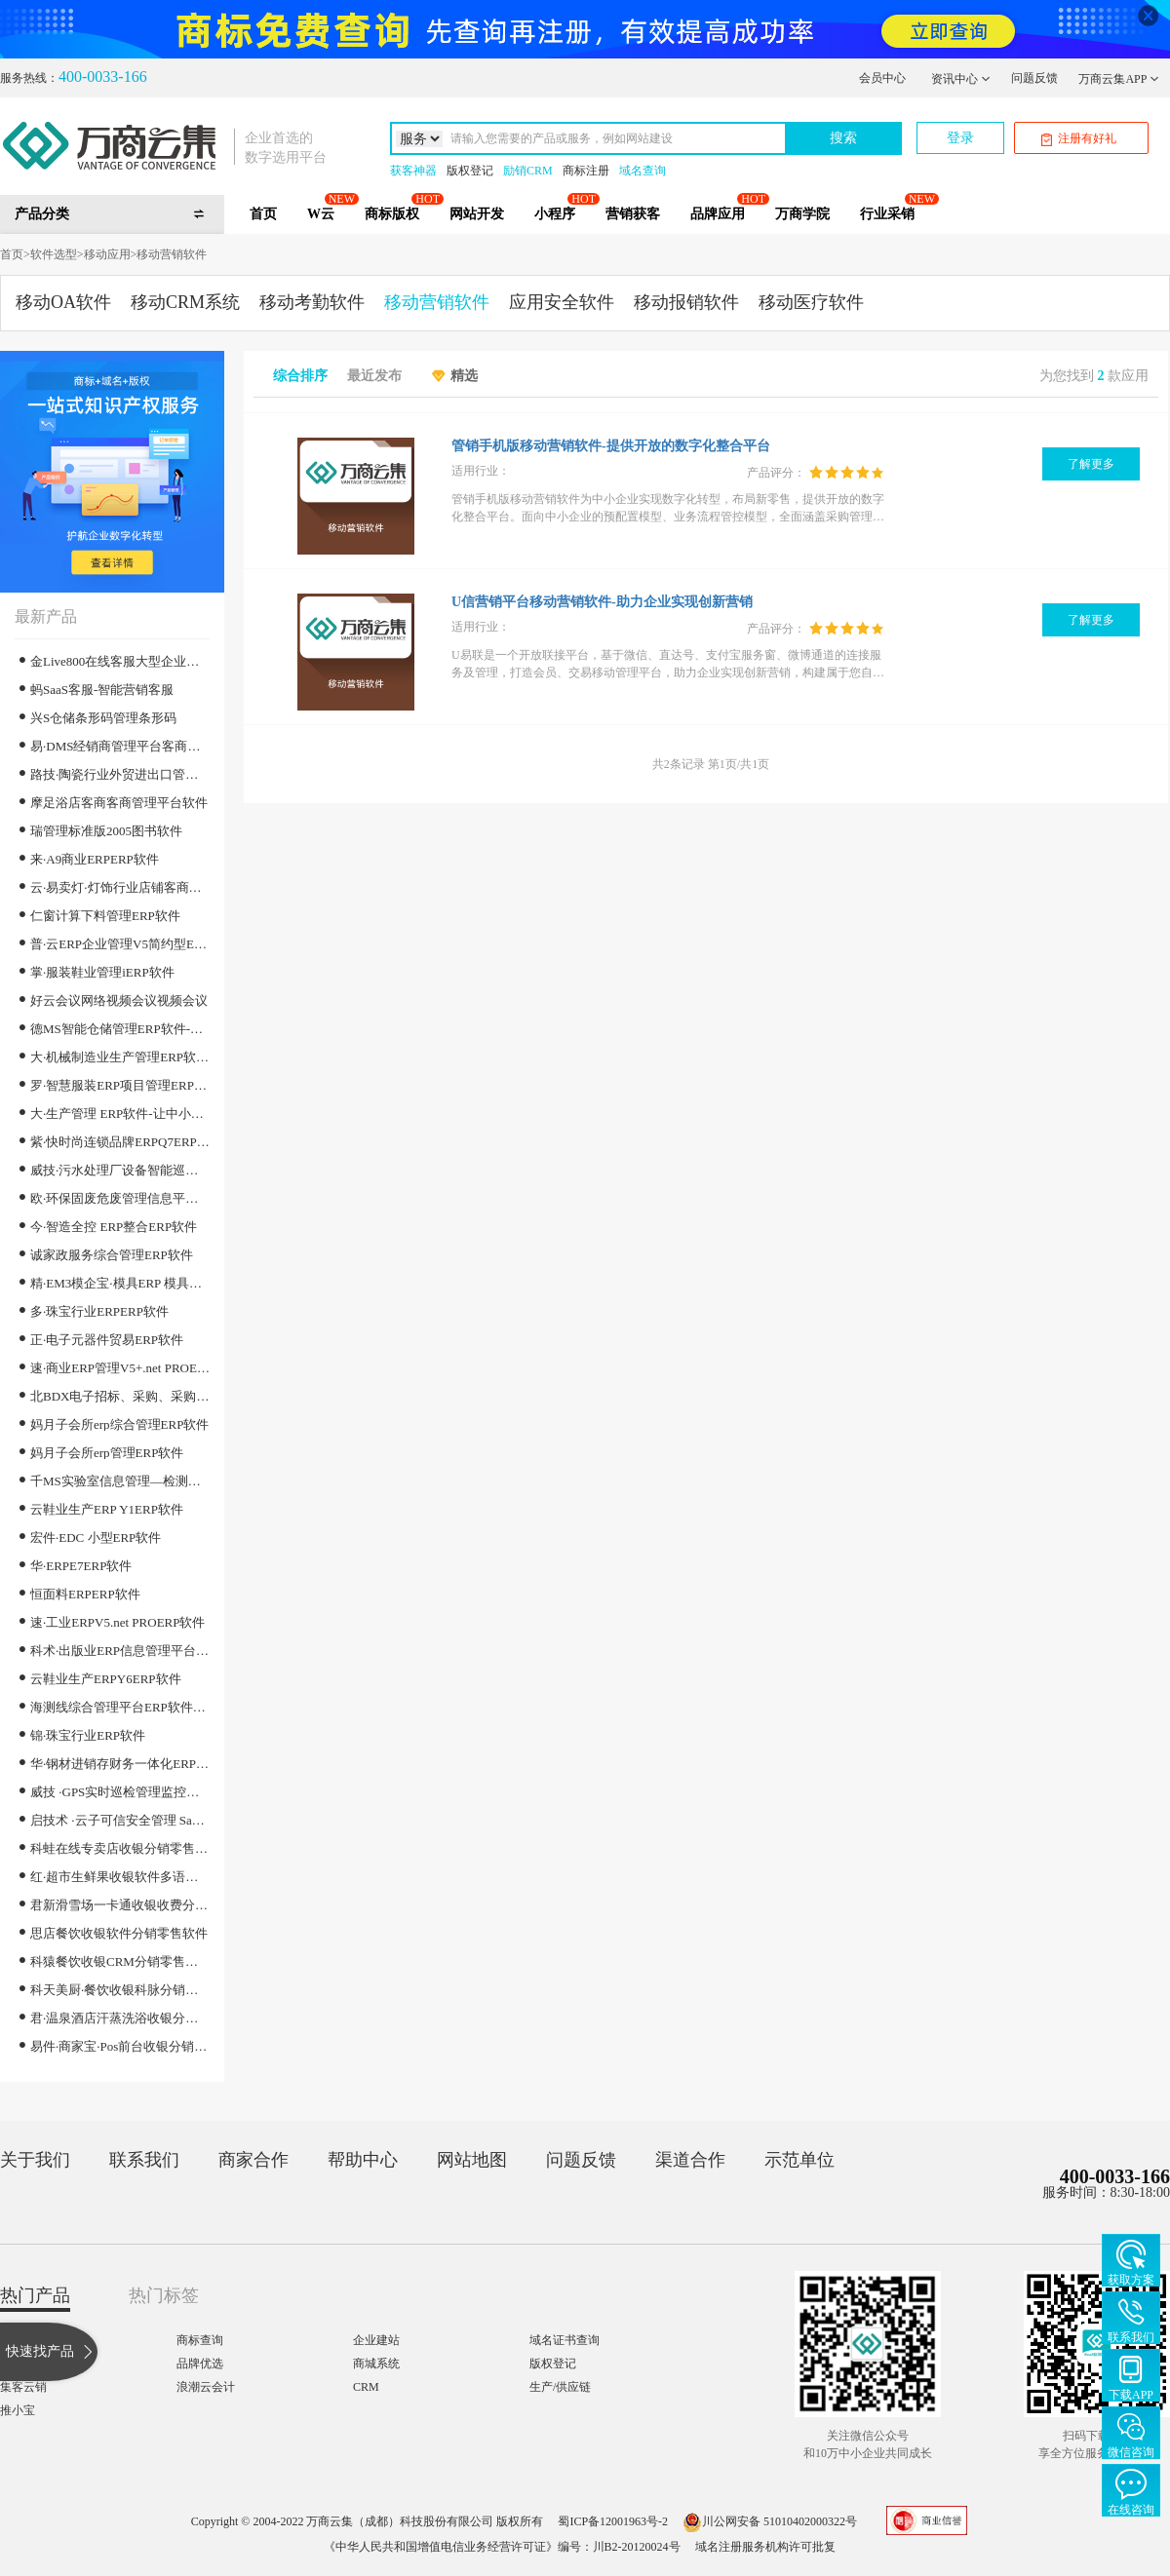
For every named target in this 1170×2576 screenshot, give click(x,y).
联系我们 (144, 2160)
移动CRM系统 (185, 302)
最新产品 (46, 616)
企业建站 (376, 2340)
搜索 (843, 138)
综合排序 (300, 376)
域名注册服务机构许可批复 (765, 2547)
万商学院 (802, 214)
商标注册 (586, 170)
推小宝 (17, 2410)
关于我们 (35, 2160)
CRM (366, 2387)
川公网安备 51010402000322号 (769, 2521)
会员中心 (882, 78)
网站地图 (472, 2160)
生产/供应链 (560, 2387)
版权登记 (470, 170)
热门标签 (164, 2295)
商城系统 (376, 2363)
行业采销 (887, 214)
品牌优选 (199, 2363)
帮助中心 (363, 2160)
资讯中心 (961, 79)
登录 (960, 138)
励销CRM (528, 170)
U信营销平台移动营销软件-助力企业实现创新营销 (602, 602)
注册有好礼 (1078, 139)
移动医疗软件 (811, 302)
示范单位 (799, 2160)
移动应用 (107, 254)
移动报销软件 (686, 302)
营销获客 (632, 214)
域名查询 (642, 170)
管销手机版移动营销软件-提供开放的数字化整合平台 (610, 446)
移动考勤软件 (312, 302)
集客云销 (23, 2387)
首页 (263, 214)
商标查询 (199, 2340)
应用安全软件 (561, 302)
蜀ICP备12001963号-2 (613, 2521)
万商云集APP (1118, 79)
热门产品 (35, 2295)
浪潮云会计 (205, 2387)
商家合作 (253, 2160)
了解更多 (1091, 464)
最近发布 (374, 376)
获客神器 (413, 170)
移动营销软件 (171, 254)
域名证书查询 (564, 2340)
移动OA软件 (63, 302)
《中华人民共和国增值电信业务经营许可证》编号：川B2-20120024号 (502, 2547)
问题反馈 (1034, 78)
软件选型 (53, 254)
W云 (320, 214)
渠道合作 (690, 2160)
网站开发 (476, 214)
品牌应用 (717, 214)
